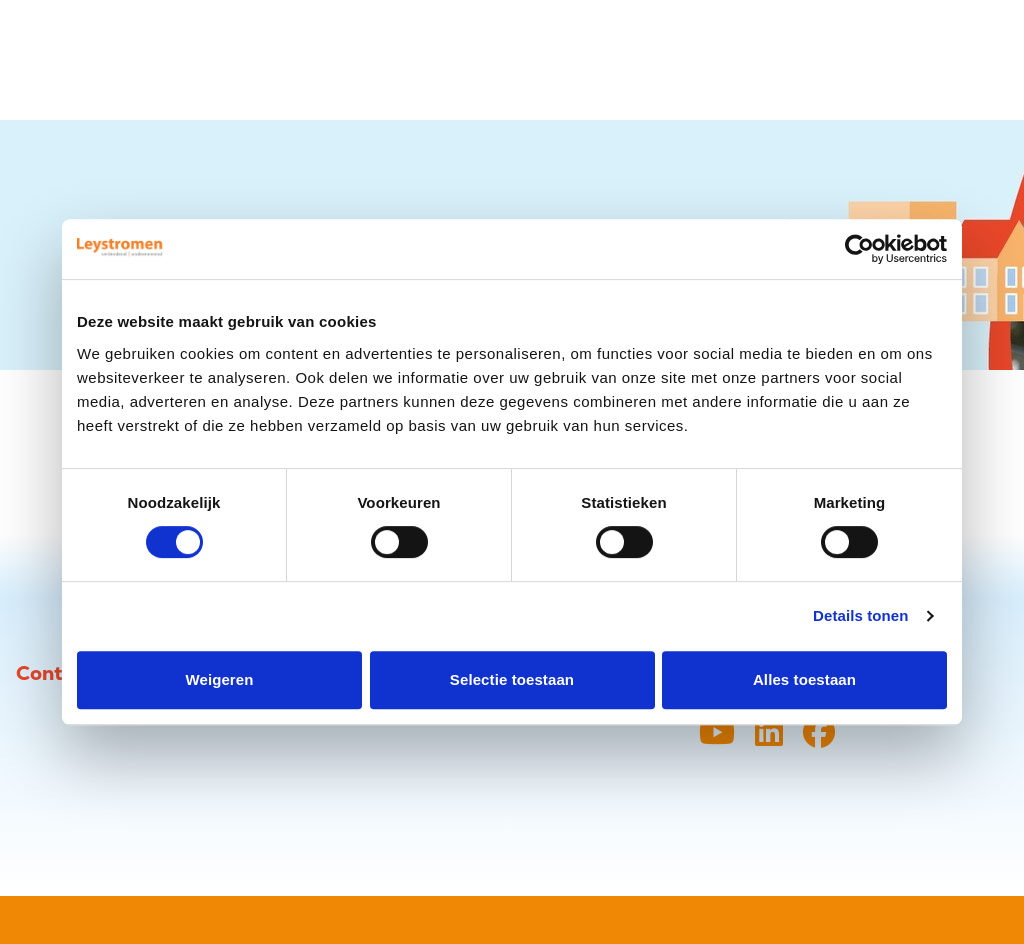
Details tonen (860, 615)
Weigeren (219, 679)
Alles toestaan (804, 679)
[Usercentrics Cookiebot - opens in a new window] (859, 249)
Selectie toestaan (512, 679)
